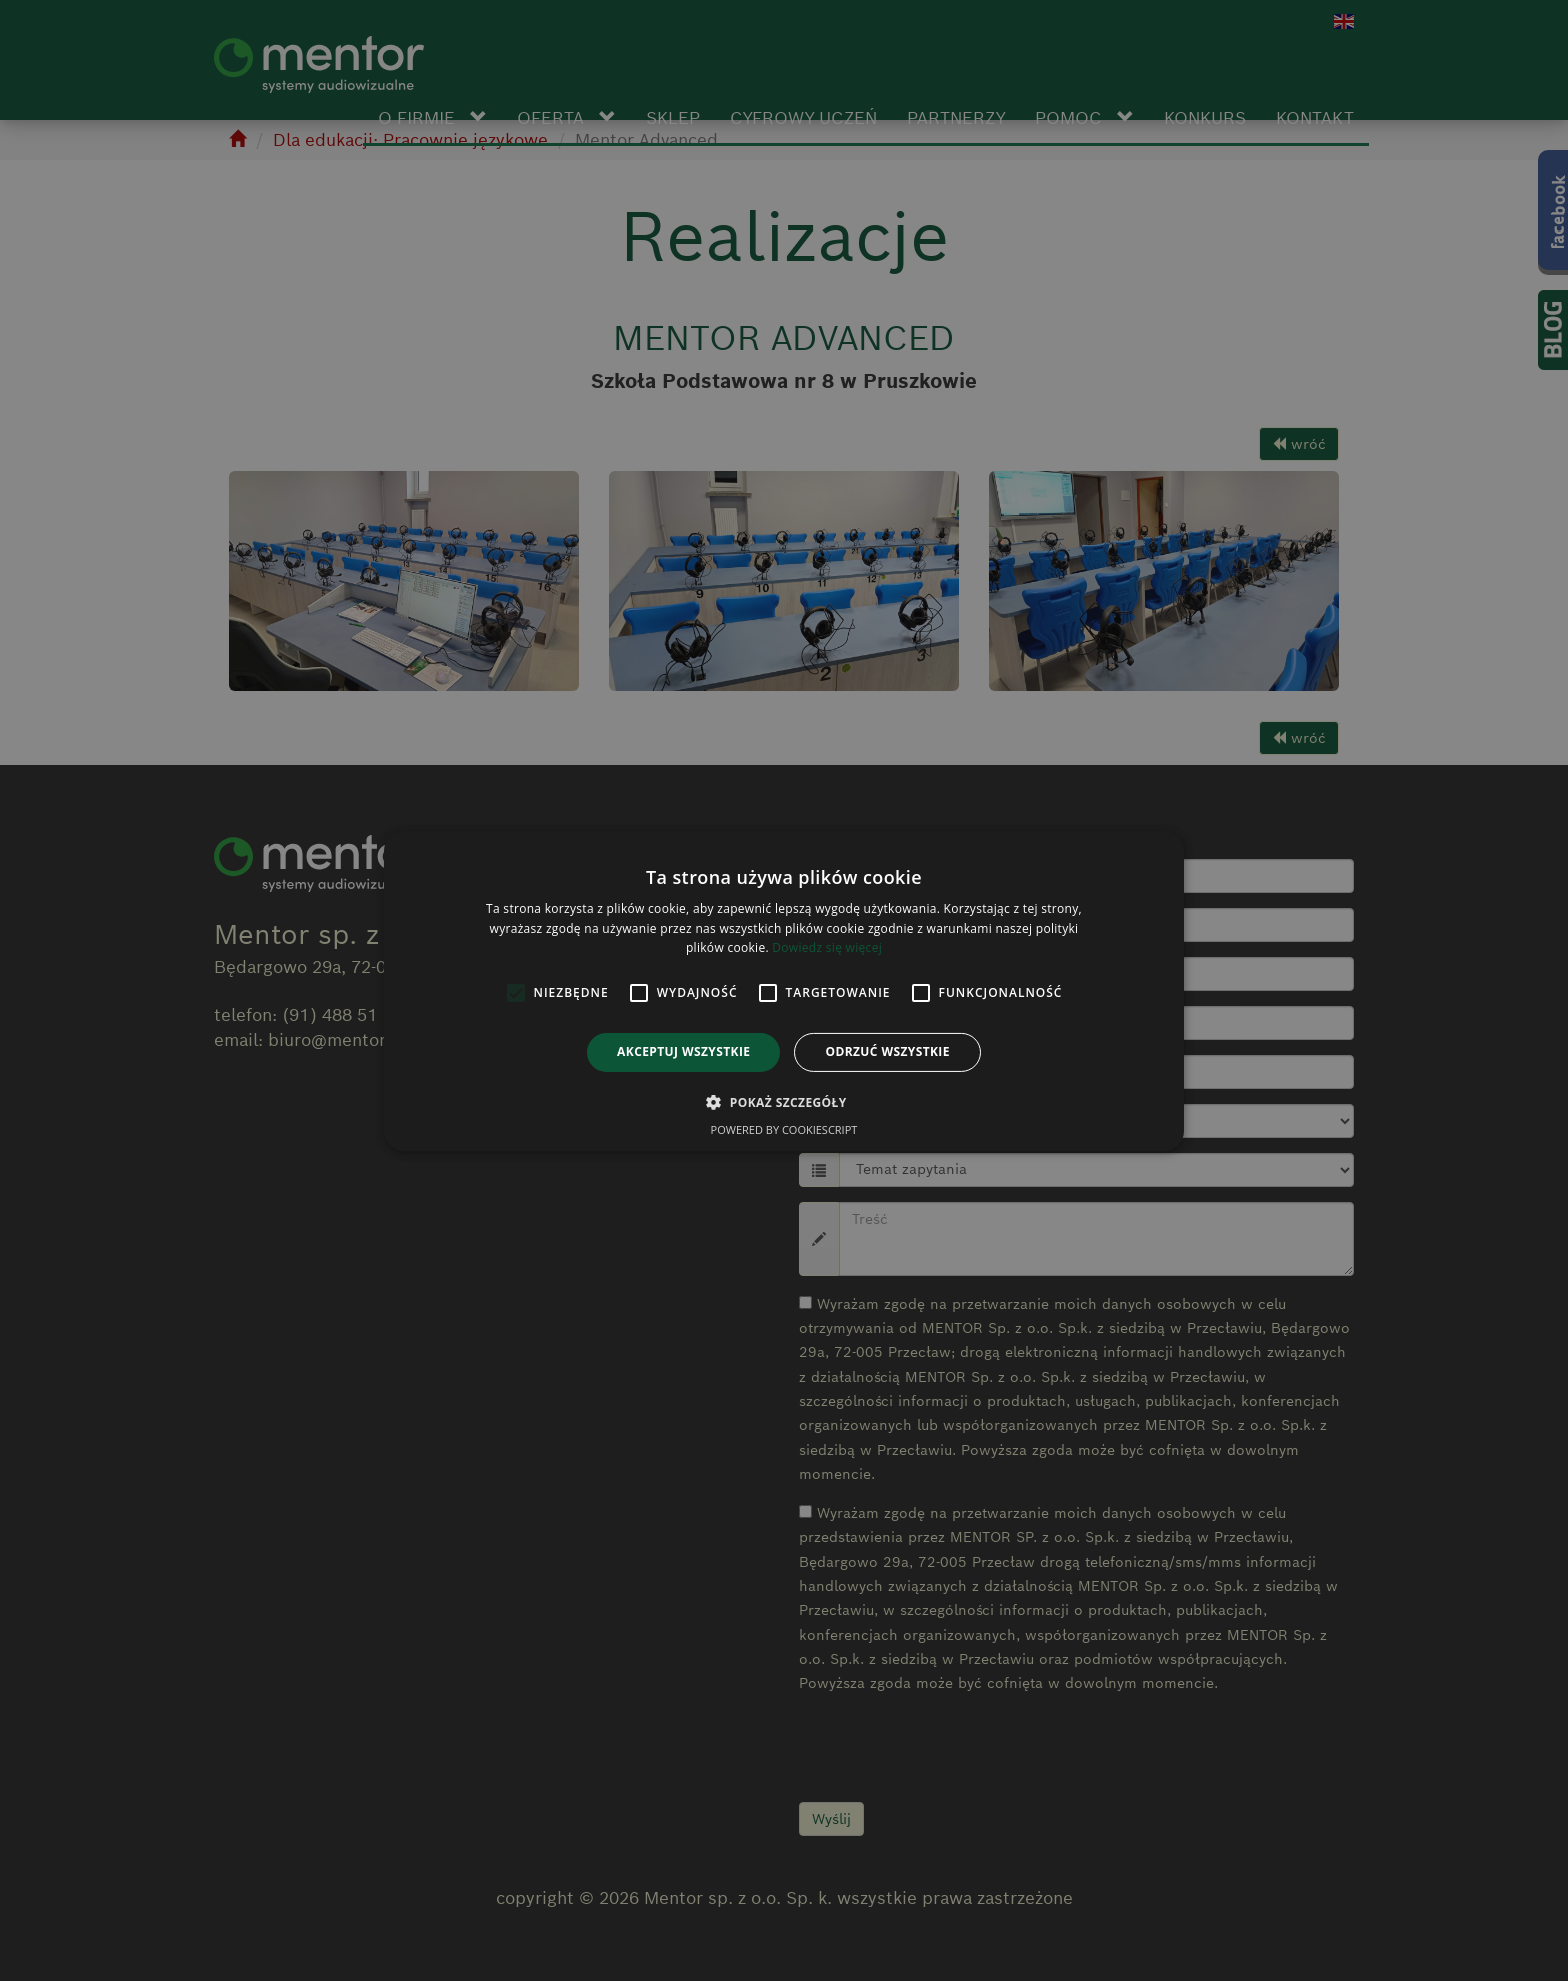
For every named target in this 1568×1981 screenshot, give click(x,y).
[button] (783, 1102)
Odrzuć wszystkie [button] (887, 1051)
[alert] (784, 990)
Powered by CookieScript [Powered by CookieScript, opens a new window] (784, 1129)
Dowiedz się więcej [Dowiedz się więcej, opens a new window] (827, 947)
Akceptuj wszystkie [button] (683, 1051)
